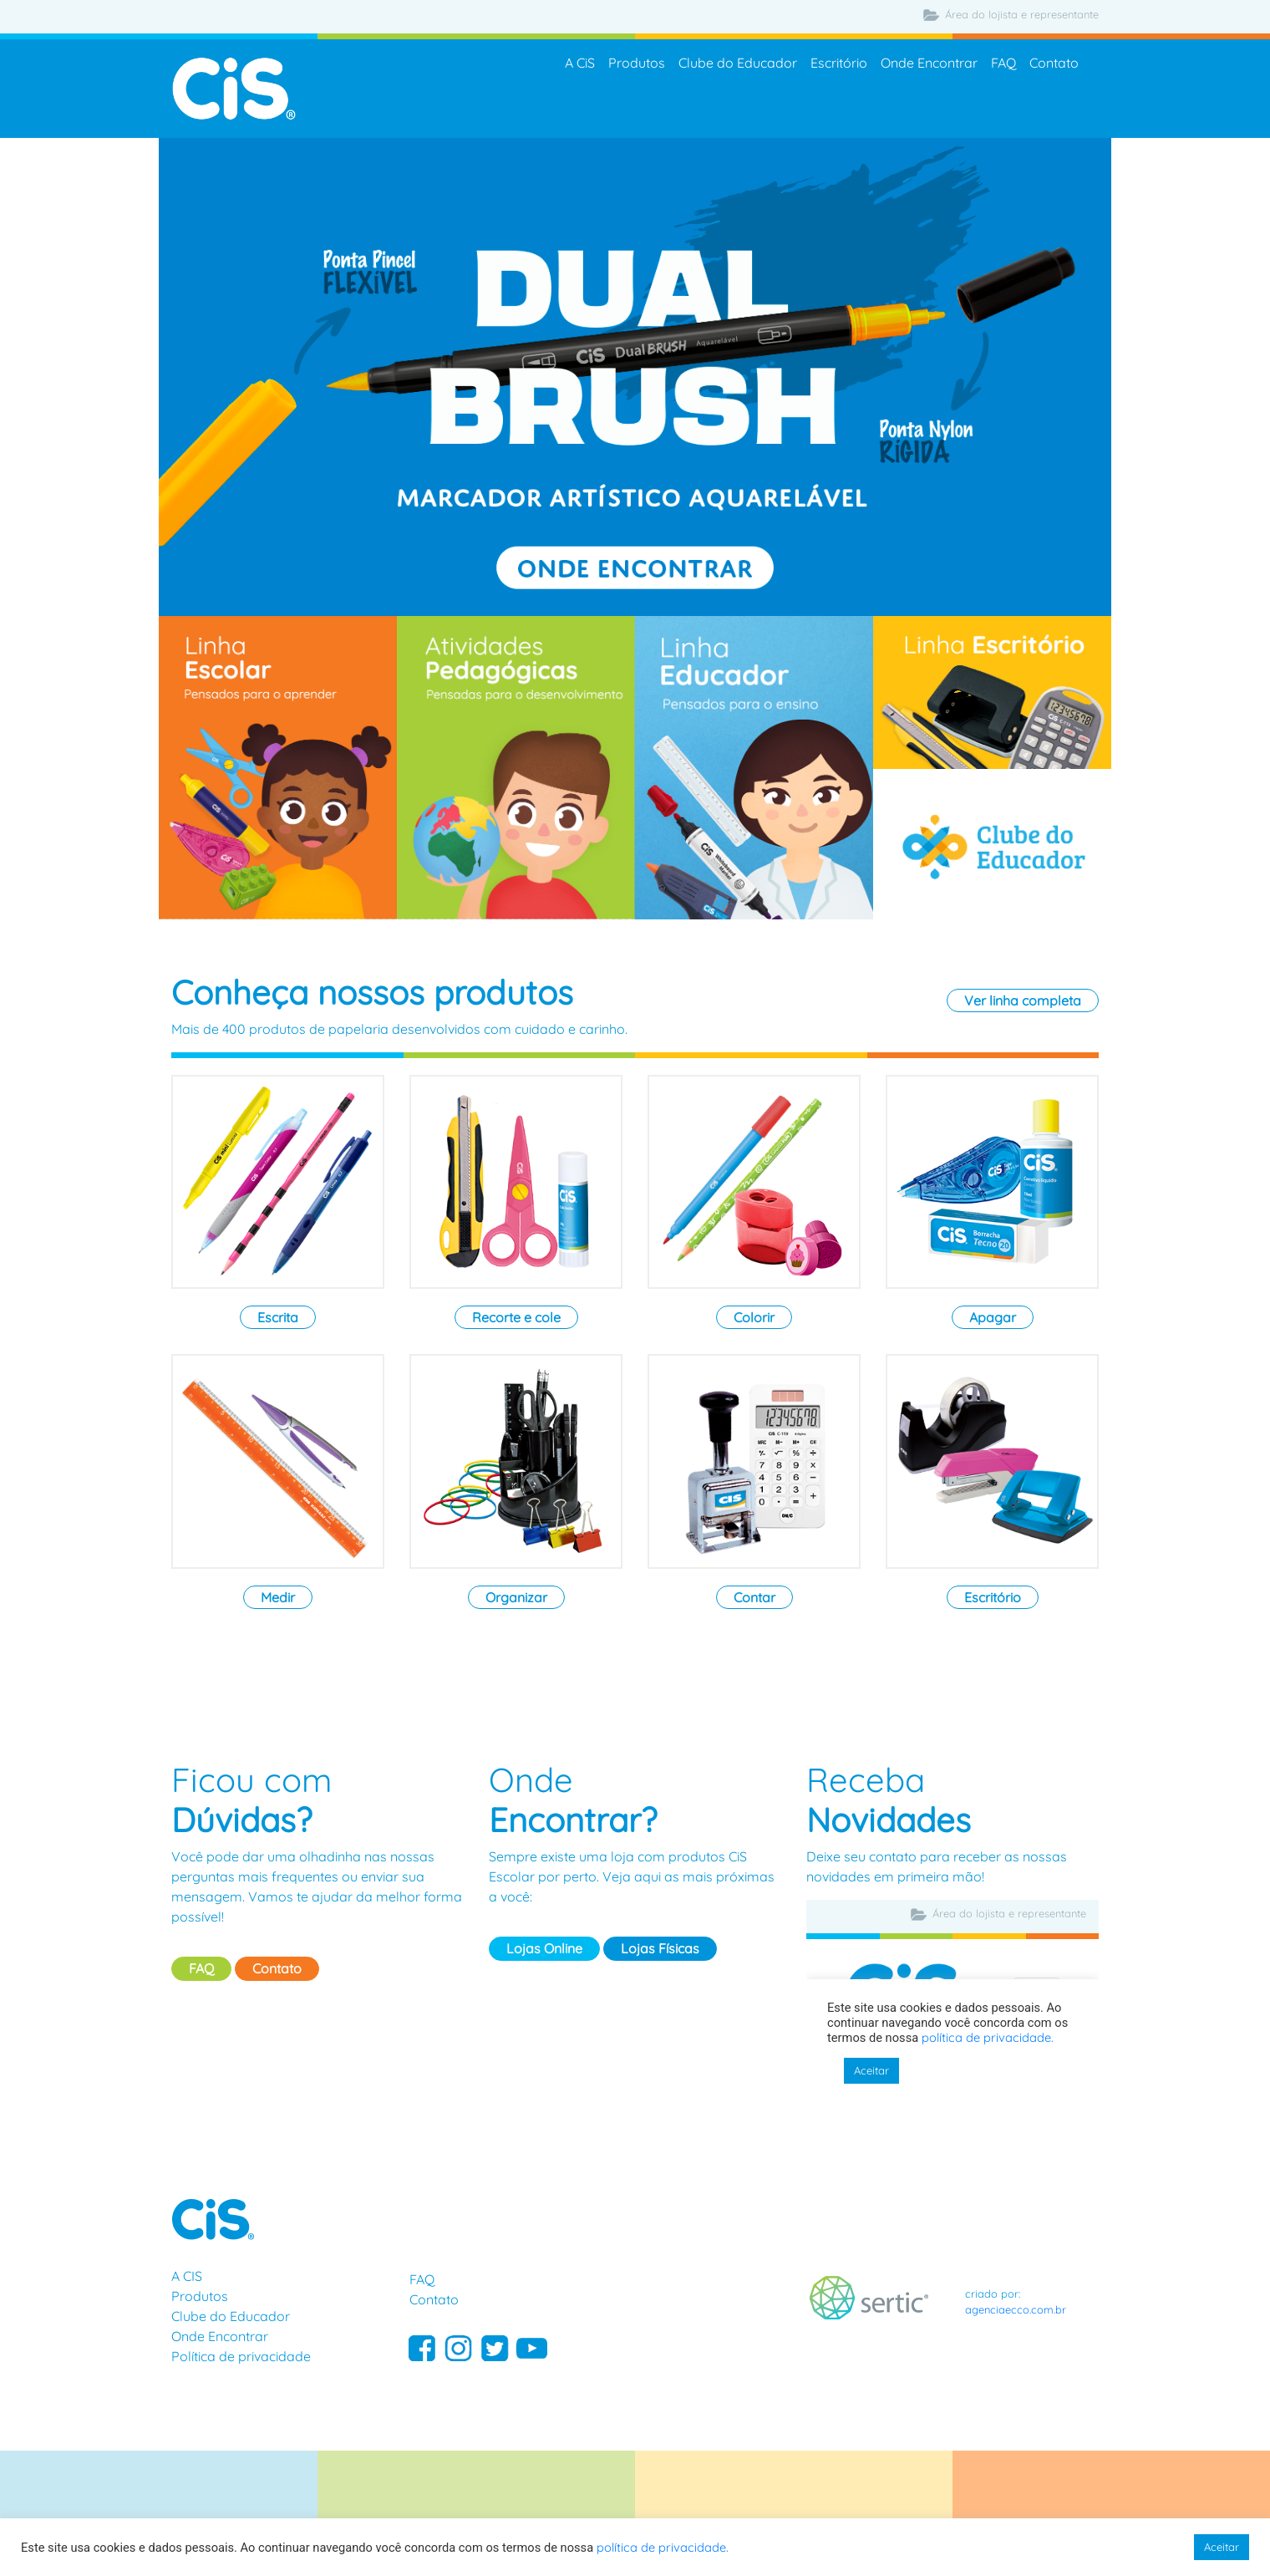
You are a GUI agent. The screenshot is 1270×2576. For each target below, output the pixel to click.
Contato (1054, 63)
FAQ (1003, 63)
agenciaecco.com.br (1015, 2309)
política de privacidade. (663, 2547)
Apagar (992, 1317)
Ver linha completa (1022, 1000)
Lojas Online (544, 1948)
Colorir (754, 1317)
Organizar (516, 1597)
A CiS (580, 63)
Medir (278, 1597)
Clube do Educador (737, 63)
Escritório (838, 63)
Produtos (636, 63)
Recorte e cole (516, 1317)
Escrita (277, 1317)
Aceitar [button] (1221, 2546)
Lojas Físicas (660, 1948)
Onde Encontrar (929, 63)
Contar (754, 1597)
